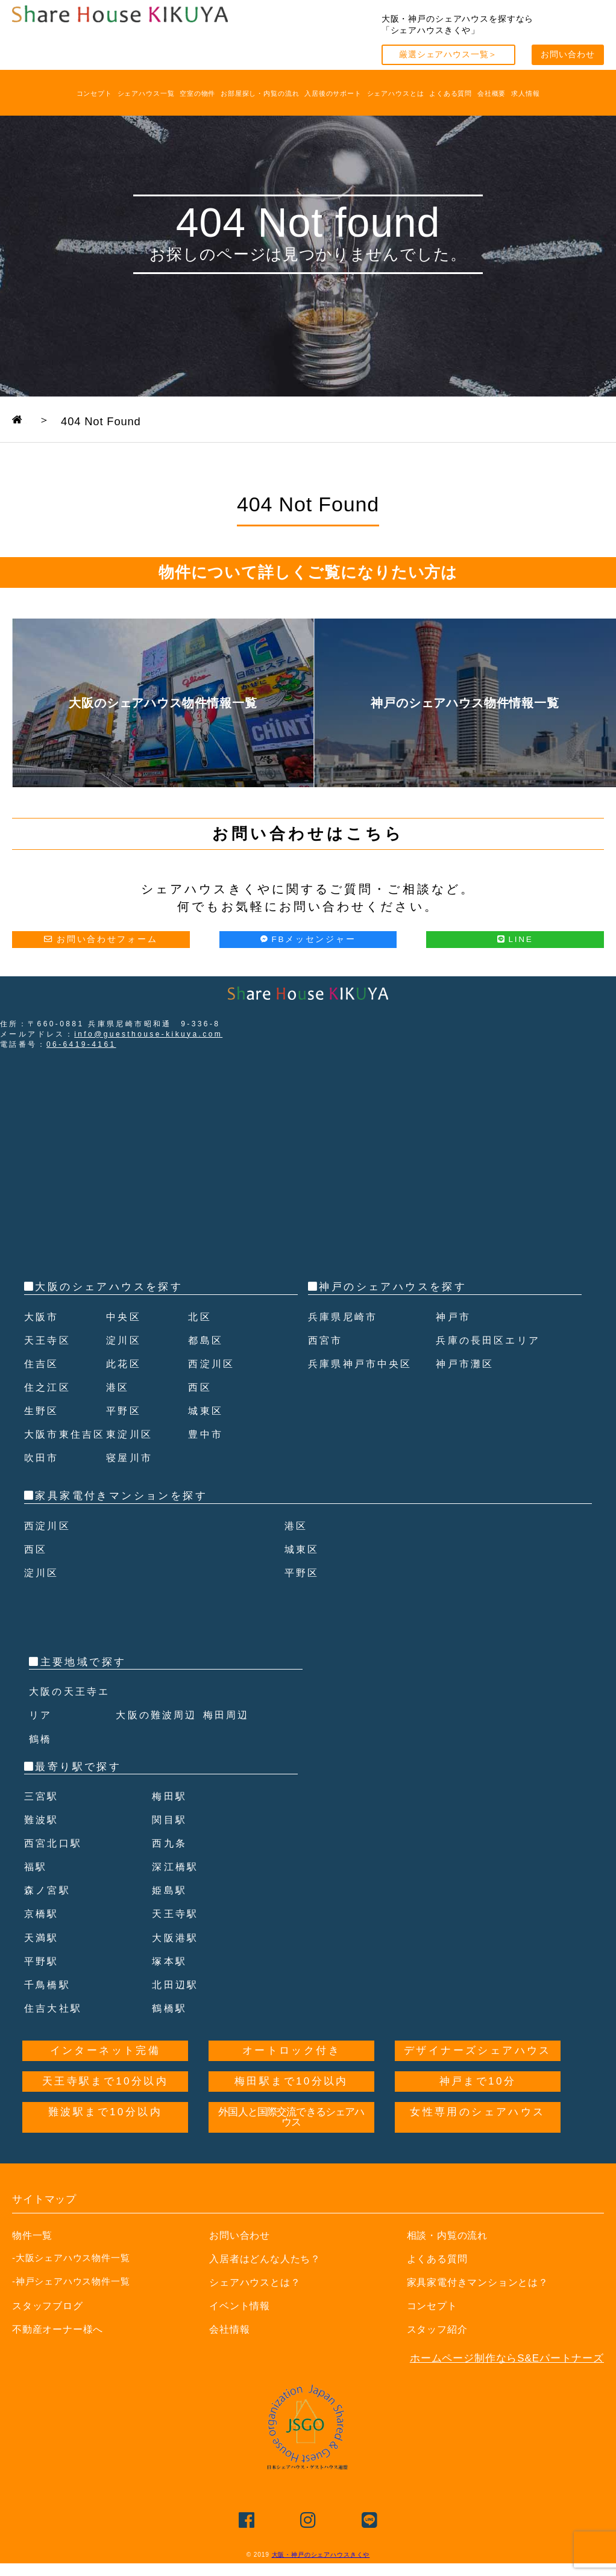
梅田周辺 (228, 1739)
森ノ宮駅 (49, 1914)
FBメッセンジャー (308, 939)
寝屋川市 (131, 1481)
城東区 (206, 1411)
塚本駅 (170, 1985)
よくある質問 (450, 93)
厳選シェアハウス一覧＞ (448, 54)
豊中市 (206, 1458)
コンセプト (94, 93)
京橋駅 (42, 1938)
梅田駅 (170, 1820)
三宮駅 (42, 1820)
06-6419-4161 (81, 1044)
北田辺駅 (176, 2008)
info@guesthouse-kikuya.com (148, 1034)
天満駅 (42, 1961)
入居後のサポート (333, 93)
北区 (200, 1317)
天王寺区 (49, 1340)
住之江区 (49, 1387)
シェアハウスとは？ (257, 2306)
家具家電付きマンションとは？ (482, 2306)
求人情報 (525, 93)
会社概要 (491, 93)
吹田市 (42, 1481)
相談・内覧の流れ (450, 2259)
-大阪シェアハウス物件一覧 (71, 2281)
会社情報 (230, 2353)
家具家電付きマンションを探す (121, 1519)
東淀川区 (131, 1458)
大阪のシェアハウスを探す (109, 1287)
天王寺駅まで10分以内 (105, 2105)
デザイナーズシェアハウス (478, 2074)
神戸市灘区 (466, 1364)
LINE (515, 939)
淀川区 (124, 1340)
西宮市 (326, 1340)
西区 (200, 1387)
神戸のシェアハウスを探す (393, 1287)
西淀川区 (212, 1364)
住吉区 (42, 1364)
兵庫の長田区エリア (491, 1340)
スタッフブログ (49, 2329)
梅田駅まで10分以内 (291, 2105)
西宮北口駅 (55, 1867)
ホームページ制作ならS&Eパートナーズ (507, 2381)
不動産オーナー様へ (60, 2353)
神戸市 (454, 1317)
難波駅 (42, 1843)
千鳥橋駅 (49, 2008)
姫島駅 (170, 1914)
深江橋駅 (176, 1890)
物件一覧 (33, 2259)
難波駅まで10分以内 (105, 2136)
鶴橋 (41, 1762)
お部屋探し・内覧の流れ (260, 93)
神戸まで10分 (478, 2105)
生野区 (42, 1411)
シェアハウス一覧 (146, 93)
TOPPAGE (53, 419)
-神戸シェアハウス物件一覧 (71, 2305)
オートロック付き (291, 2074)
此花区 (124, 1364)
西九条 (170, 1867)
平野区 (124, 1411)
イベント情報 (241, 2329)
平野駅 (42, 1985)
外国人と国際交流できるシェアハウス (291, 2141)
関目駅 (170, 1843)
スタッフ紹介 (439, 2353)
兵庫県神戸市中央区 (363, 1364)
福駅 (36, 1890)
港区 (118, 1387)
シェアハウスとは (395, 93)
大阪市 (42, 1317)
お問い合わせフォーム (100, 939)
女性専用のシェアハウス (477, 2136)
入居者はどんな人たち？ (268, 2282)
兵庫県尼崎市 (345, 1317)
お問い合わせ (567, 54)
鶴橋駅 (170, 2032)
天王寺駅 (176, 1938)
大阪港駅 (176, 1961)
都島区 (206, 1340)
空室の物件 (197, 93)
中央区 (124, 1317)
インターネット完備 (105, 2074)
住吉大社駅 (55, 2032)
